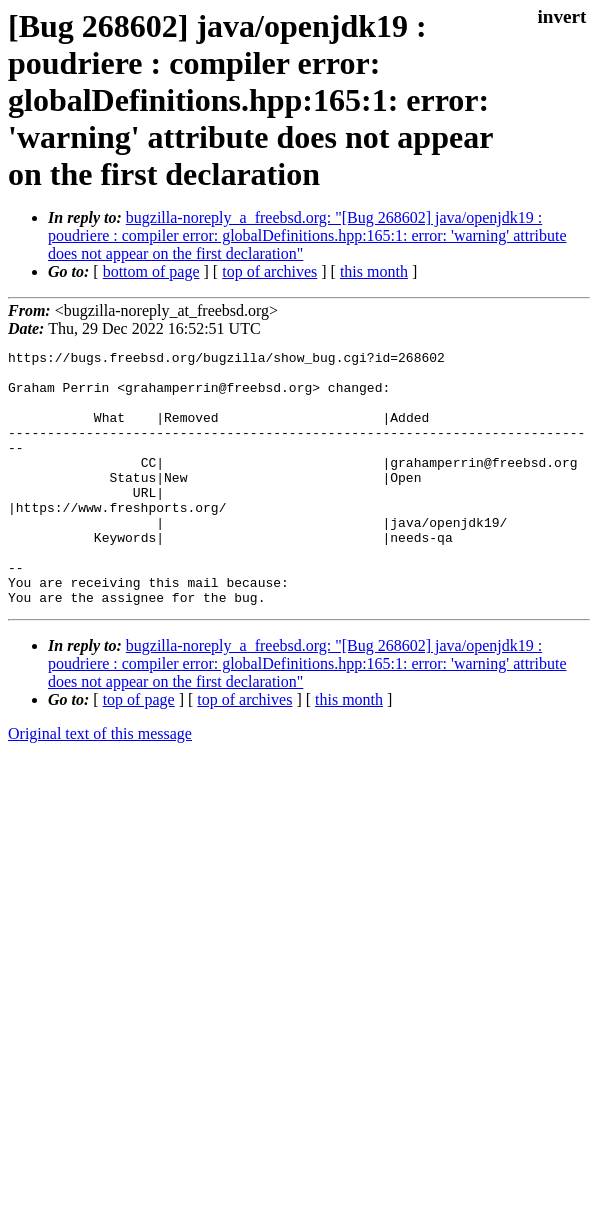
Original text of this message (100, 784)
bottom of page (151, 271)
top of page (139, 750)
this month (374, 271)
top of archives (269, 271)
